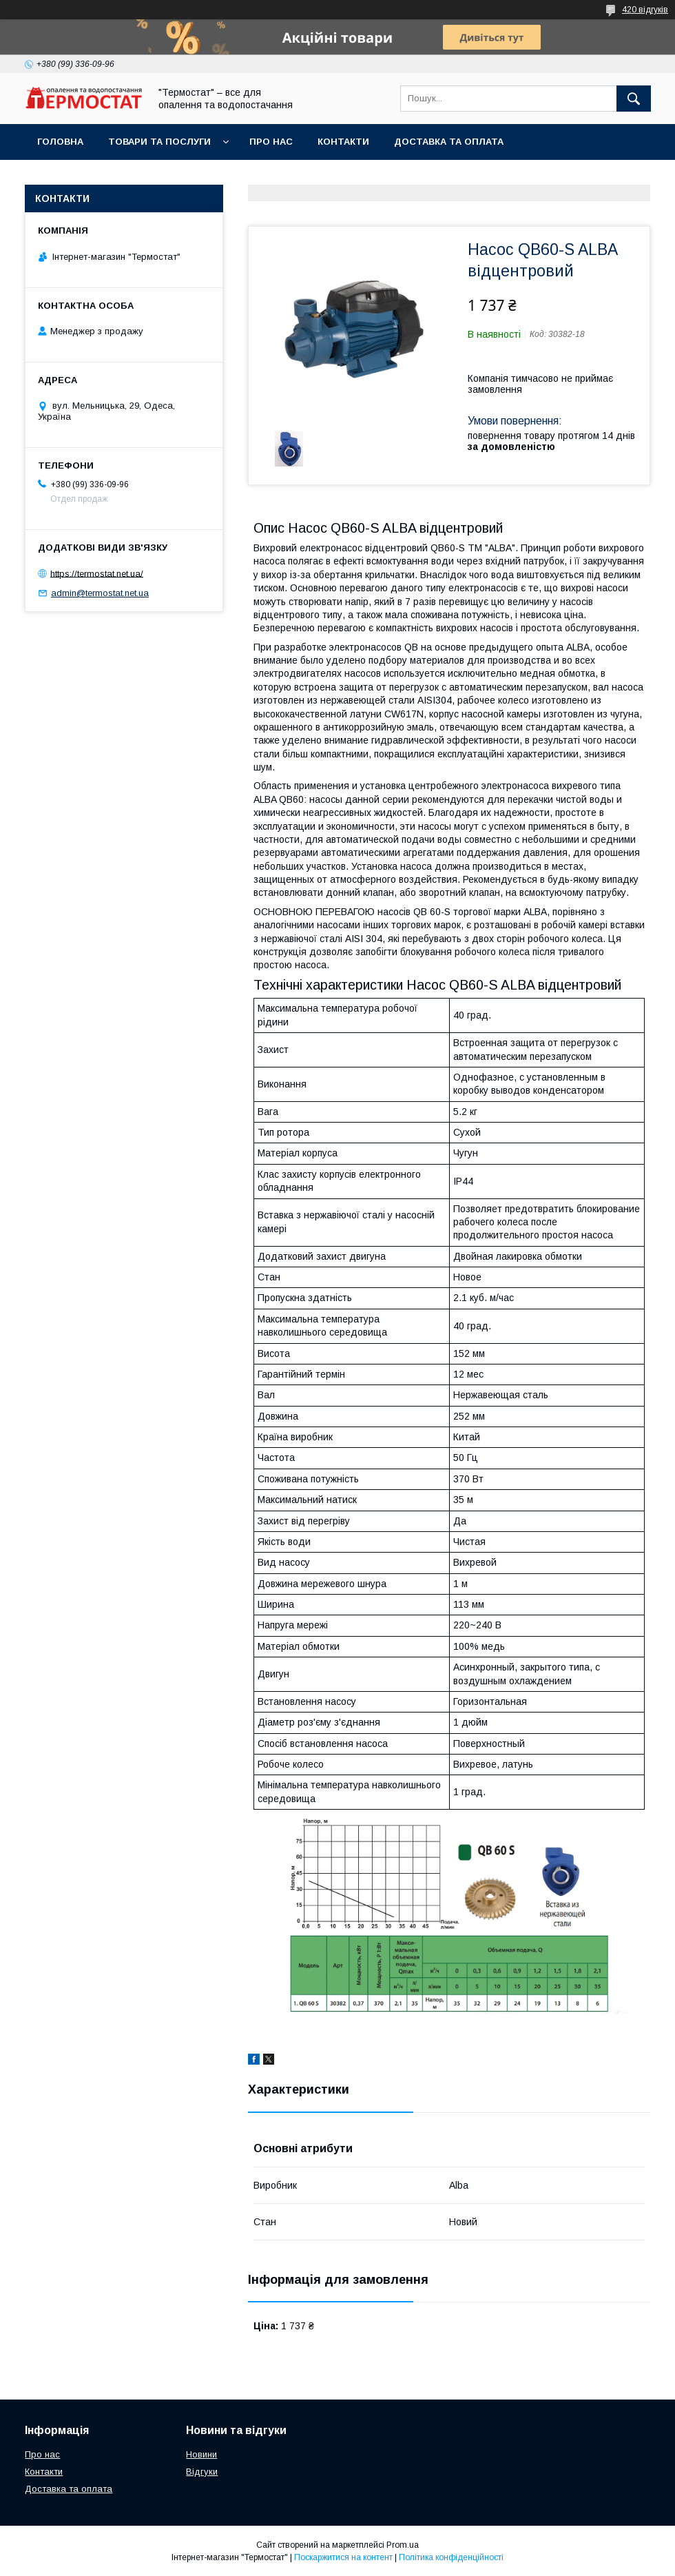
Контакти (343, 141)
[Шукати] (633, 98)
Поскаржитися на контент (343, 2557)
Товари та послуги (159, 141)
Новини (201, 2454)
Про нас (271, 141)
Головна (60, 141)
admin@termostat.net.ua (100, 593)
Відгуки (202, 2471)
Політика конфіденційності (451, 2557)
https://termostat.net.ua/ (96, 573)
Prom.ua (402, 2545)
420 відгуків (645, 9)
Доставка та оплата (448, 141)
